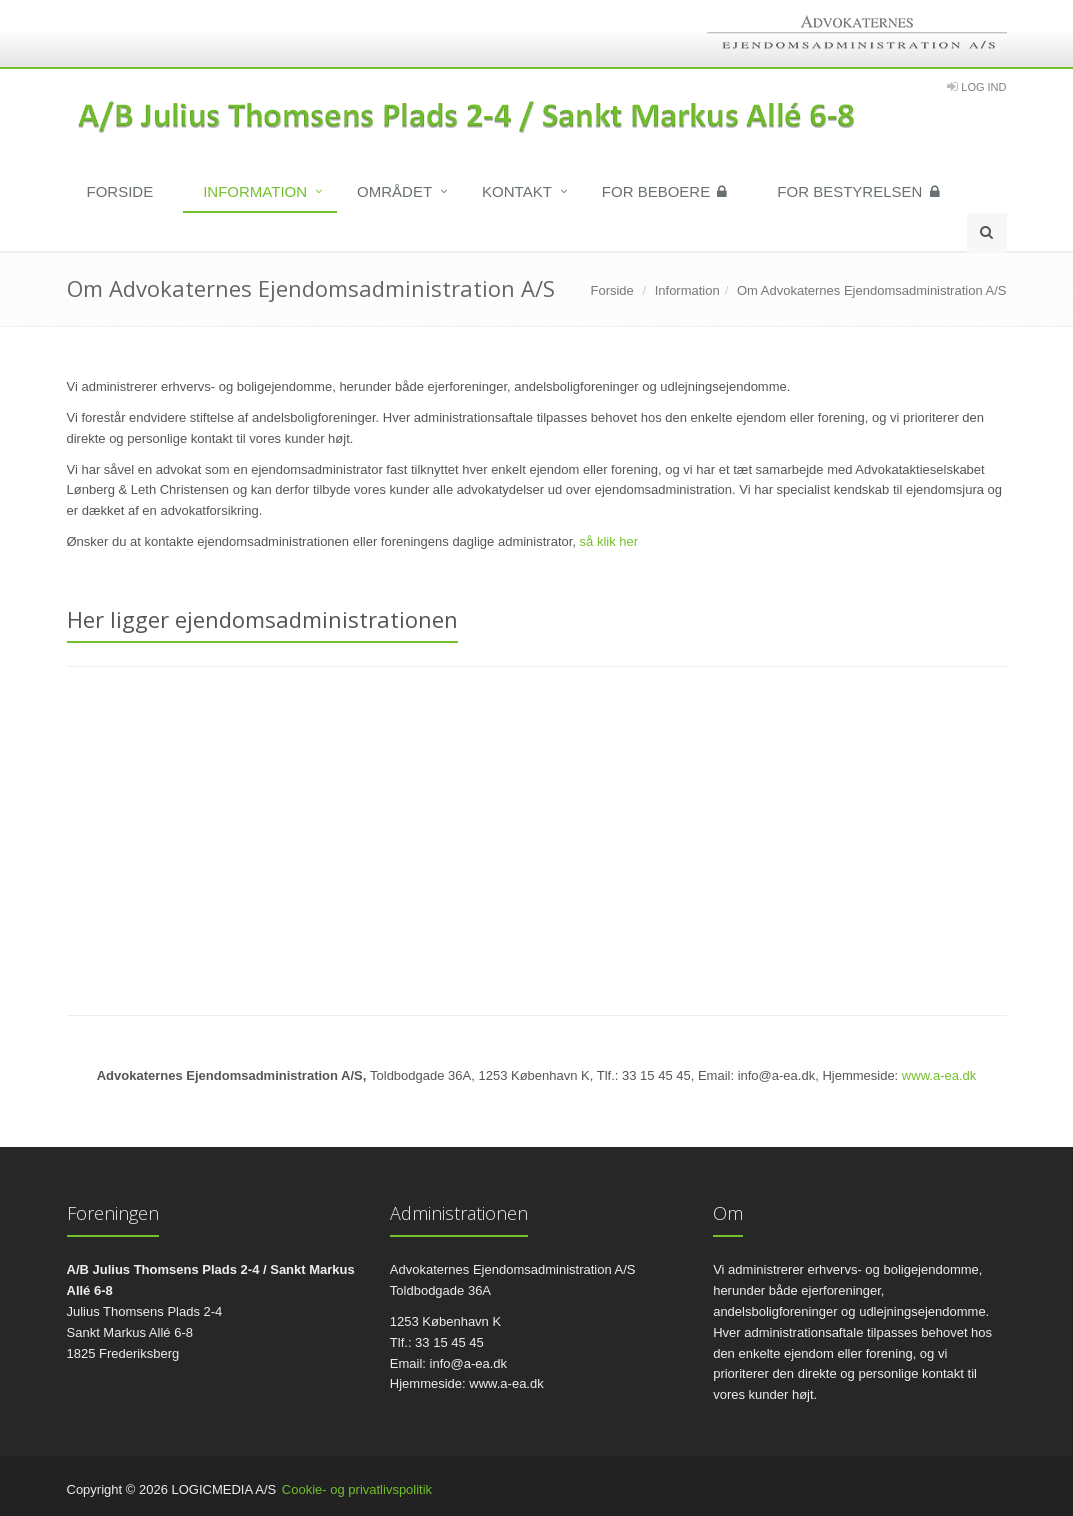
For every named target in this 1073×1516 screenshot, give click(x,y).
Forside (120, 191)
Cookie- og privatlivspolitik (357, 1489)
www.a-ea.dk (939, 1075)
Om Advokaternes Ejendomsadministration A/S (872, 290)
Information (255, 191)
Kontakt (517, 191)
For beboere (665, 191)
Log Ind (983, 87)
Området (394, 191)
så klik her (609, 541)
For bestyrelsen (858, 191)
